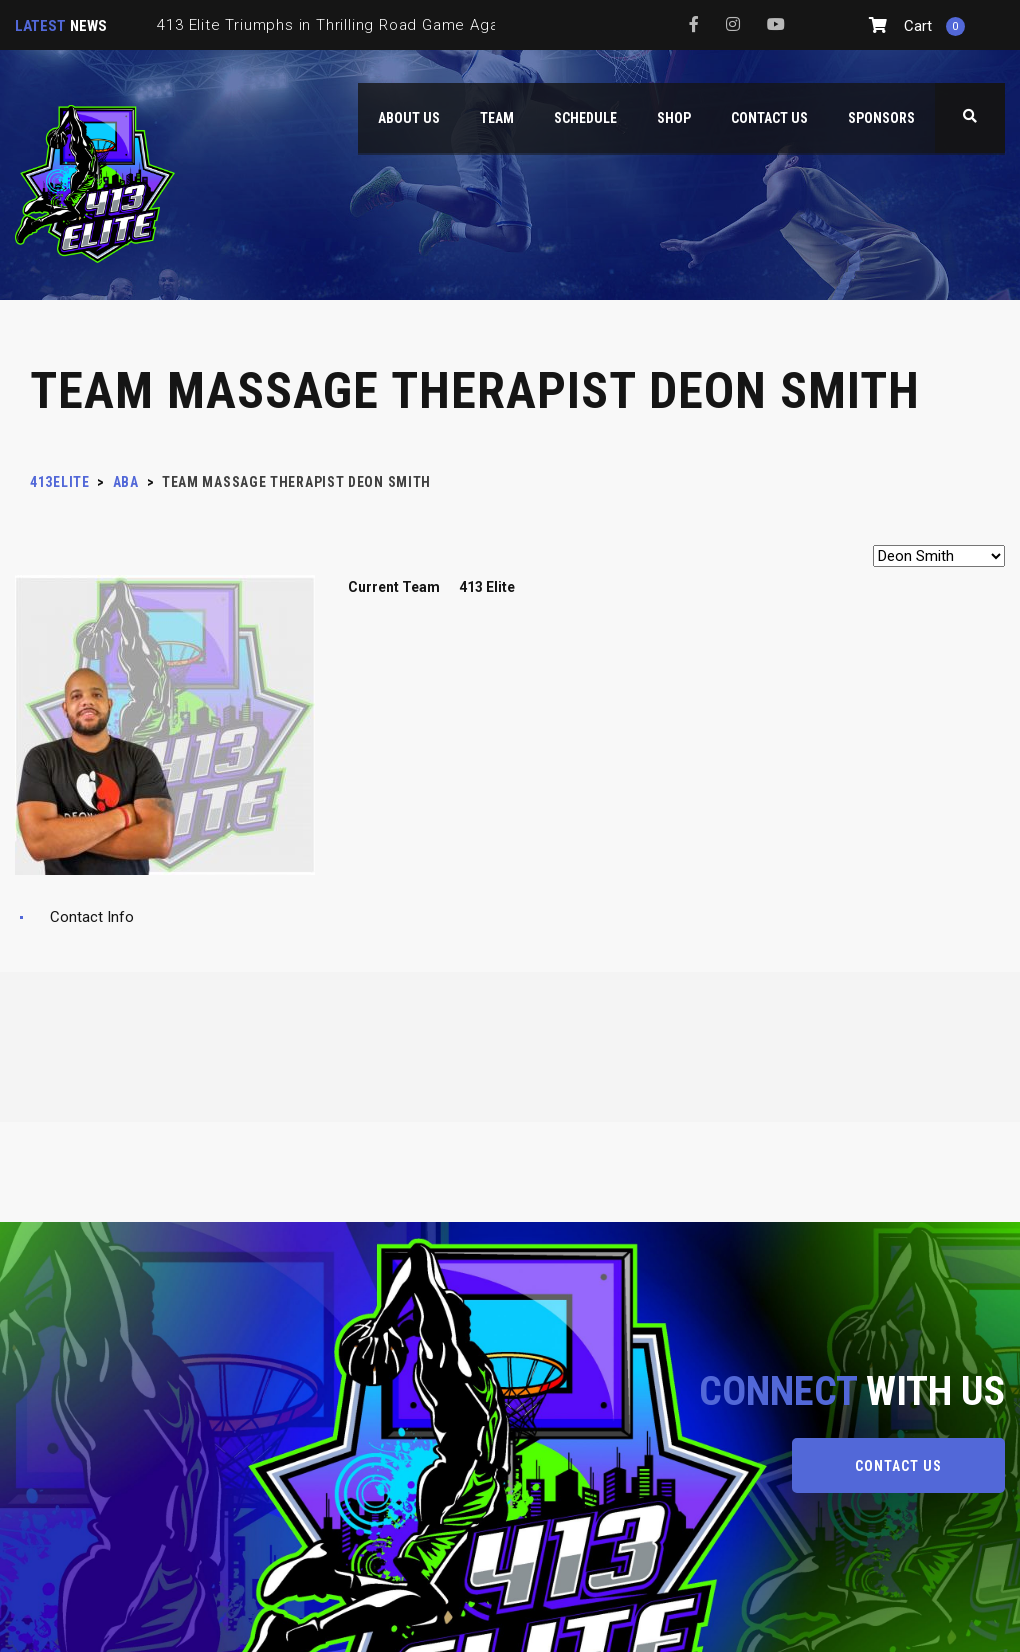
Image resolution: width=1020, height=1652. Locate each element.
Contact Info (92, 917)
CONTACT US (898, 1466)
